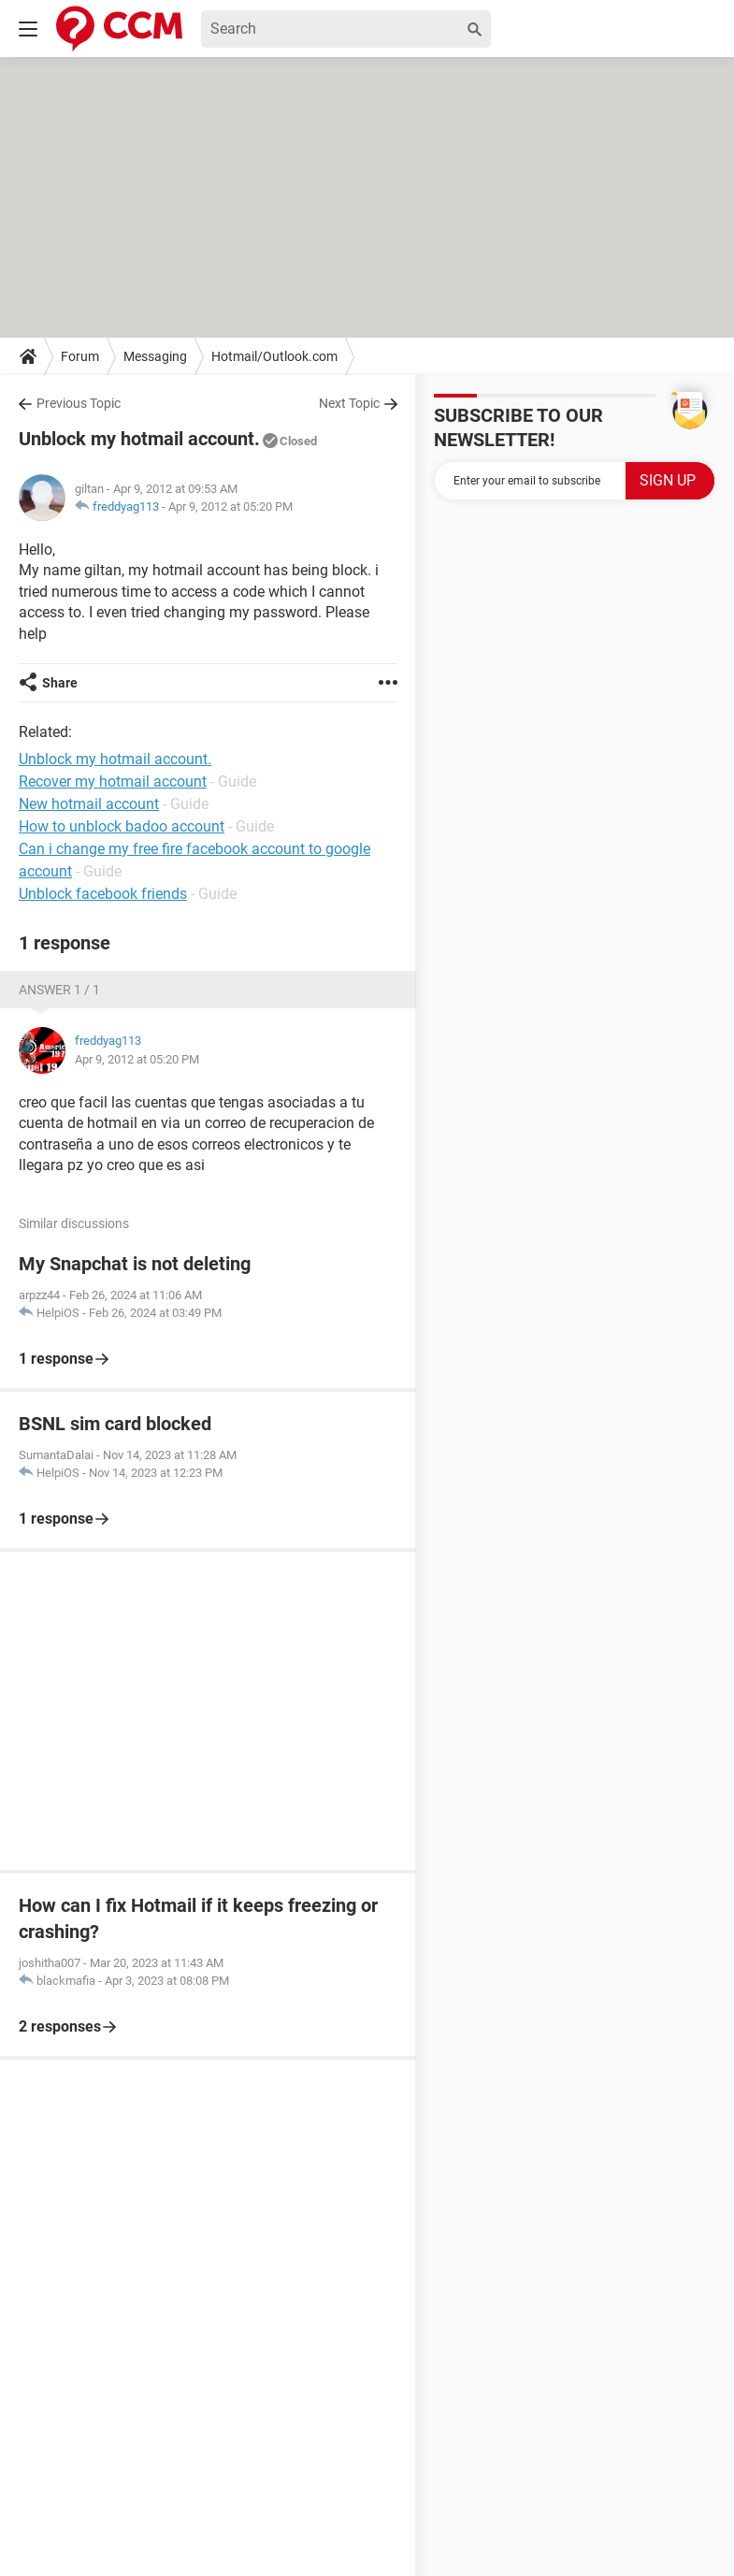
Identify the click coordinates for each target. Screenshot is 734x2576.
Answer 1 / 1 (59, 989)
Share (60, 682)
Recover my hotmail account (113, 781)
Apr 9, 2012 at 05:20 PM (230, 506)
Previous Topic (78, 403)
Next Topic (349, 403)
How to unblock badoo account (121, 826)
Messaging (155, 356)
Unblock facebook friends (103, 894)
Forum (80, 356)
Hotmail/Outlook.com (274, 356)
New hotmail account (89, 804)
